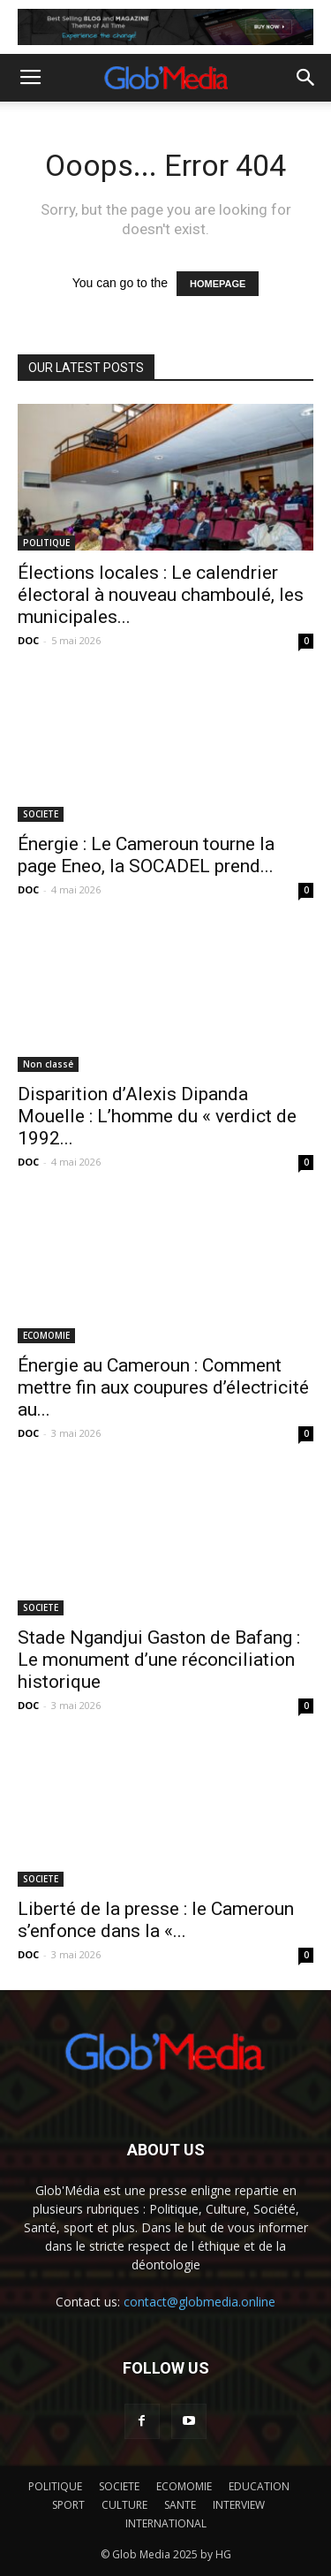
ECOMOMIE (46, 1335)
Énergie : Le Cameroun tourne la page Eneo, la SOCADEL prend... (146, 855)
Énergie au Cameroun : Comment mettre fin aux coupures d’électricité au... (163, 1387)
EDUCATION (259, 2486)
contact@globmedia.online (199, 2301)
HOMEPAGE (217, 283)
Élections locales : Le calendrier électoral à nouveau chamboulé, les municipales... (161, 594)
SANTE (180, 2504)
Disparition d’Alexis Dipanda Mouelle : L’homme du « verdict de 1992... (157, 1116)
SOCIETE (40, 814)
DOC (28, 640)
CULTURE (124, 2504)
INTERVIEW (239, 2504)
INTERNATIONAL (166, 2523)
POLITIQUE (46, 542)
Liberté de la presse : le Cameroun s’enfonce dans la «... (156, 1919)
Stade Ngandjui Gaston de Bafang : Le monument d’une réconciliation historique (159, 1659)
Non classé (48, 1064)
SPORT (68, 2504)
